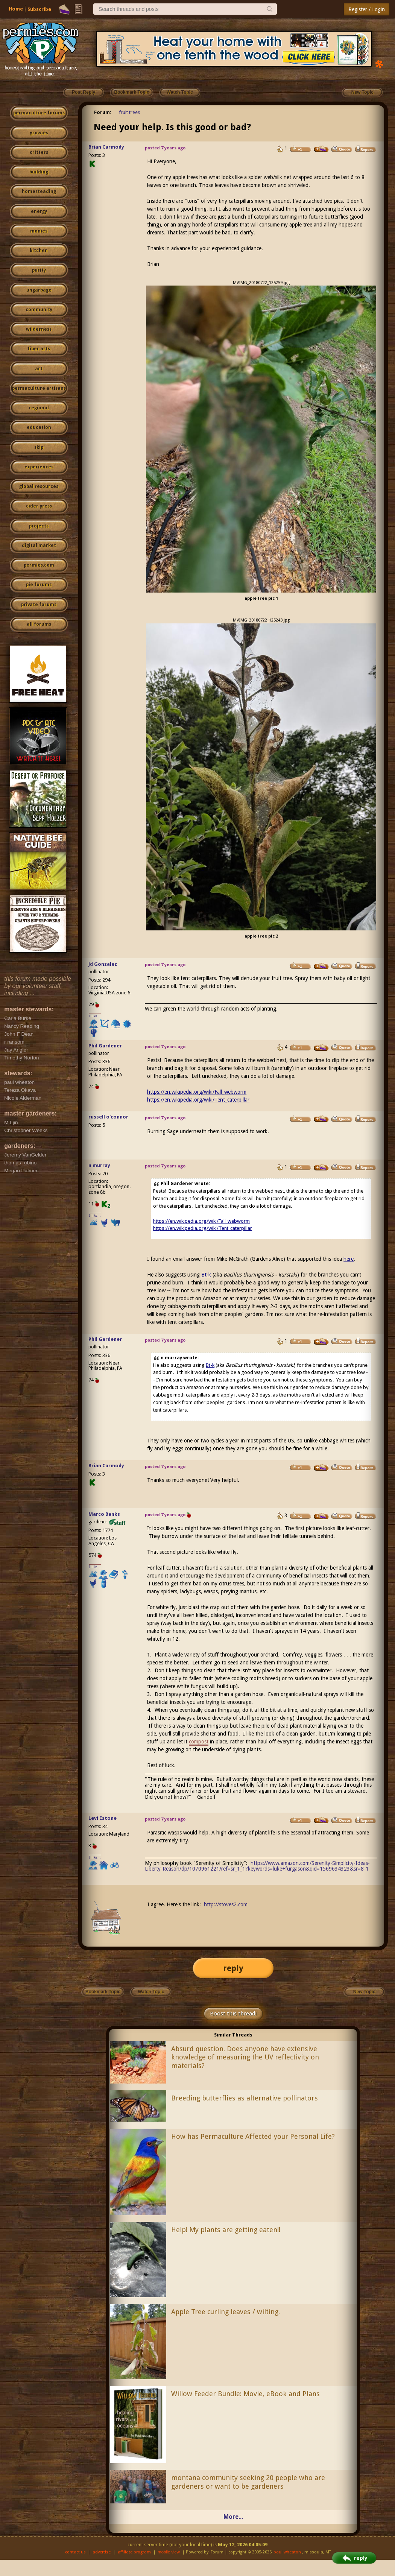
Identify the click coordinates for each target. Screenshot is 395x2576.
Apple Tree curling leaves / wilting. (225, 2312)
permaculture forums (39, 113)
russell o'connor (108, 1117)
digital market (39, 545)
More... (233, 2516)
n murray (99, 1165)
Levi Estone (102, 1818)
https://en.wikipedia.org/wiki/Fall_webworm (196, 1092)
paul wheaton (287, 2552)
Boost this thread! (233, 2013)
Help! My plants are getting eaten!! (225, 2230)
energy (39, 211)
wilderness (39, 329)
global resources (38, 486)
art (39, 368)
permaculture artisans (39, 388)
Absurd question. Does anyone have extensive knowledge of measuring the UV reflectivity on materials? (245, 2057)
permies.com (39, 565)
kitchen (39, 250)
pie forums (39, 584)
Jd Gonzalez (102, 964)
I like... (95, 1016)
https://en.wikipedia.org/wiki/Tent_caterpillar (198, 1100)
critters (39, 152)
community (39, 309)
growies (39, 132)
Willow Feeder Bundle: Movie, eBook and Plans (245, 2394)
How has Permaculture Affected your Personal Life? (253, 2136)
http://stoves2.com (226, 1904)
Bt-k (206, 1275)
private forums (38, 604)
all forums (39, 624)
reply (233, 1968)
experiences (38, 467)
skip (38, 447)
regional (39, 407)
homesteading (39, 191)
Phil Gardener (105, 1046)
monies (38, 231)
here (348, 1259)
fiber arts (38, 348)
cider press (39, 506)
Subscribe (39, 9)
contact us (75, 2552)
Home (16, 9)
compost (198, 1742)
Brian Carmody (106, 147)
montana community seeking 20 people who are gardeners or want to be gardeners (248, 2482)
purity (39, 270)
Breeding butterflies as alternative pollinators (244, 2098)
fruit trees (129, 112)
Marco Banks (104, 1514)
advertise (102, 2552)
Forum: (102, 112)
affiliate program (134, 2552)
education (39, 427)
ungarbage (39, 290)
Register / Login (366, 9)
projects (39, 526)
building (38, 172)
